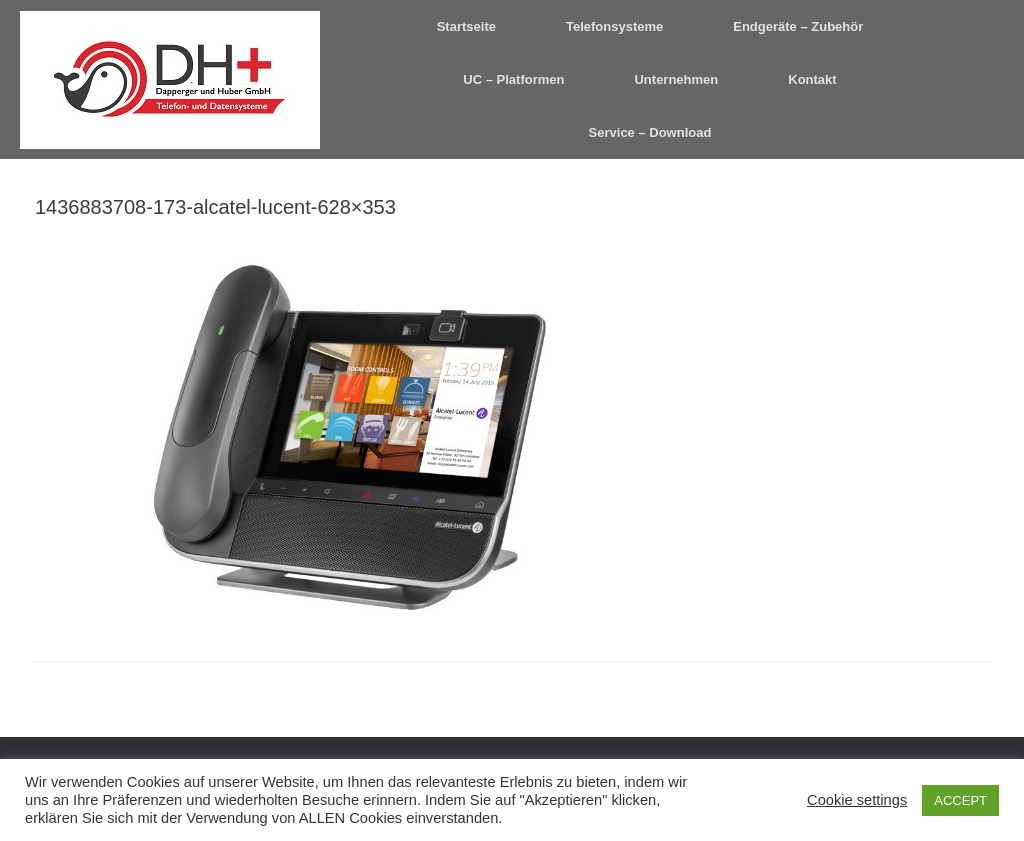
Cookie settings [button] (857, 800)
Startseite (466, 26)
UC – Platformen (513, 79)
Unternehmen (676, 79)
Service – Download (650, 132)
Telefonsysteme (614, 26)
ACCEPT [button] (960, 800)
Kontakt (812, 79)
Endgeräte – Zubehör (798, 26)
